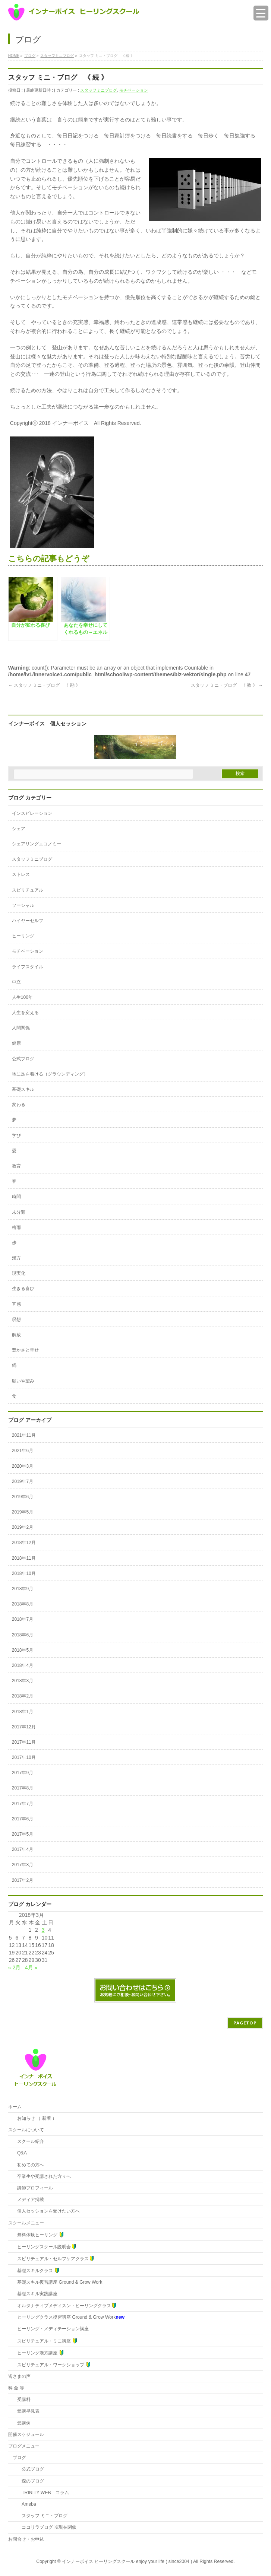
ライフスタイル (27, 966)
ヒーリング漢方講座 (38, 2353)
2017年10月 (24, 1757)
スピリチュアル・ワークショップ (52, 2364)
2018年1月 (22, 1711)
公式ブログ (23, 1058)
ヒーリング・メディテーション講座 (51, 2328)
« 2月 (14, 1967)
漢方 (16, 1258)
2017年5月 (22, 1834)
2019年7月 (22, 1481)
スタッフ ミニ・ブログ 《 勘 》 (44, 685)
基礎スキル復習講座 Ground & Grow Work (57, 2282)
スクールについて (26, 2129)
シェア (18, 828)
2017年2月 (22, 1880)
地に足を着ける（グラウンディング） (50, 1074)
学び (16, 1135)
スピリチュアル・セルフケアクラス (53, 2258)
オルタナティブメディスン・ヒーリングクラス (65, 2305)
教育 (16, 1166)
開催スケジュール (26, 2434)
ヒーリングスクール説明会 (44, 2246)
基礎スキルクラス (36, 2270)
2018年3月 (22, 1680)
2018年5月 (22, 1650)
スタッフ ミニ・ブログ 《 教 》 (227, 685)
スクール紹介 (28, 2141)
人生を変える (25, 1012)
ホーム (15, 2106)
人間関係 (21, 1027)
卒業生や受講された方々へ (42, 2176)
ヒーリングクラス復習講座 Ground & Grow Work (71, 2317)
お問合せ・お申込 (26, 2539)
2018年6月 (22, 1635)
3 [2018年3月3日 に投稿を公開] (43, 1930)
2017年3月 (22, 1864)
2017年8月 (22, 1788)
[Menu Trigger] (260, 13)
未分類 (18, 1212)
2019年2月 (22, 1527)
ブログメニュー (24, 2446)
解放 (16, 1334)
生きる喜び (23, 1288)
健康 (16, 1043)
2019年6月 (22, 1496)
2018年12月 (24, 1542)
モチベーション (133, 90)
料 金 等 (16, 2388)
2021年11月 (24, 1435)
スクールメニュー (26, 2223)
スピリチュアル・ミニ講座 (45, 2341)
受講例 (22, 2423)
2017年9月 (22, 1772)
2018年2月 (22, 1696)
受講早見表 (26, 2411)
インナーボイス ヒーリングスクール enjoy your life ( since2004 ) (127, 2561)
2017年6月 (22, 1818)
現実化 (18, 1273)
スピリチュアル (27, 890)
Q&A (20, 2153)
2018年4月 (22, 1665)
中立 (16, 982)
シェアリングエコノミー (36, 844)
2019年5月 (22, 1512)
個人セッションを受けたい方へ (46, 2211)
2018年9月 (22, 1588)
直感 (16, 1304)
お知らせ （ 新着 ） (35, 2118)
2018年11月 (24, 1558)
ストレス (21, 874)
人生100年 (22, 997)
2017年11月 (24, 1742)
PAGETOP (245, 2022)
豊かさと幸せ (25, 1350)
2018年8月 (22, 1604)
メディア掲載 (28, 2199)
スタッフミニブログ (98, 90)
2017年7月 (22, 1803)
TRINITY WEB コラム (41, 2492)
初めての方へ (28, 2164)
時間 (16, 1196)
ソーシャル (23, 905)
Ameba (24, 2504)
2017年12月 (24, 1726)
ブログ (19, 2457)
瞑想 (16, 1319)
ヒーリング (23, 935)
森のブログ (28, 2481)
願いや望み (23, 1381)
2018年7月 (22, 1619)
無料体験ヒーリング (38, 2234)
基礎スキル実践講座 (35, 2293)
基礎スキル (23, 1089)
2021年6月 (22, 1450)
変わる (18, 1104)
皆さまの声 (19, 2376)
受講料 (22, 2399)
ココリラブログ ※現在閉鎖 (44, 2527)
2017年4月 (22, 1849)
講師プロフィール (33, 2188)
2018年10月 (24, 1573)
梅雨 (16, 1227)
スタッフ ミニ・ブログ (40, 2515)
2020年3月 (22, 1466)
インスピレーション (32, 813)
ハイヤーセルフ (27, 920)
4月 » (31, 1967)
